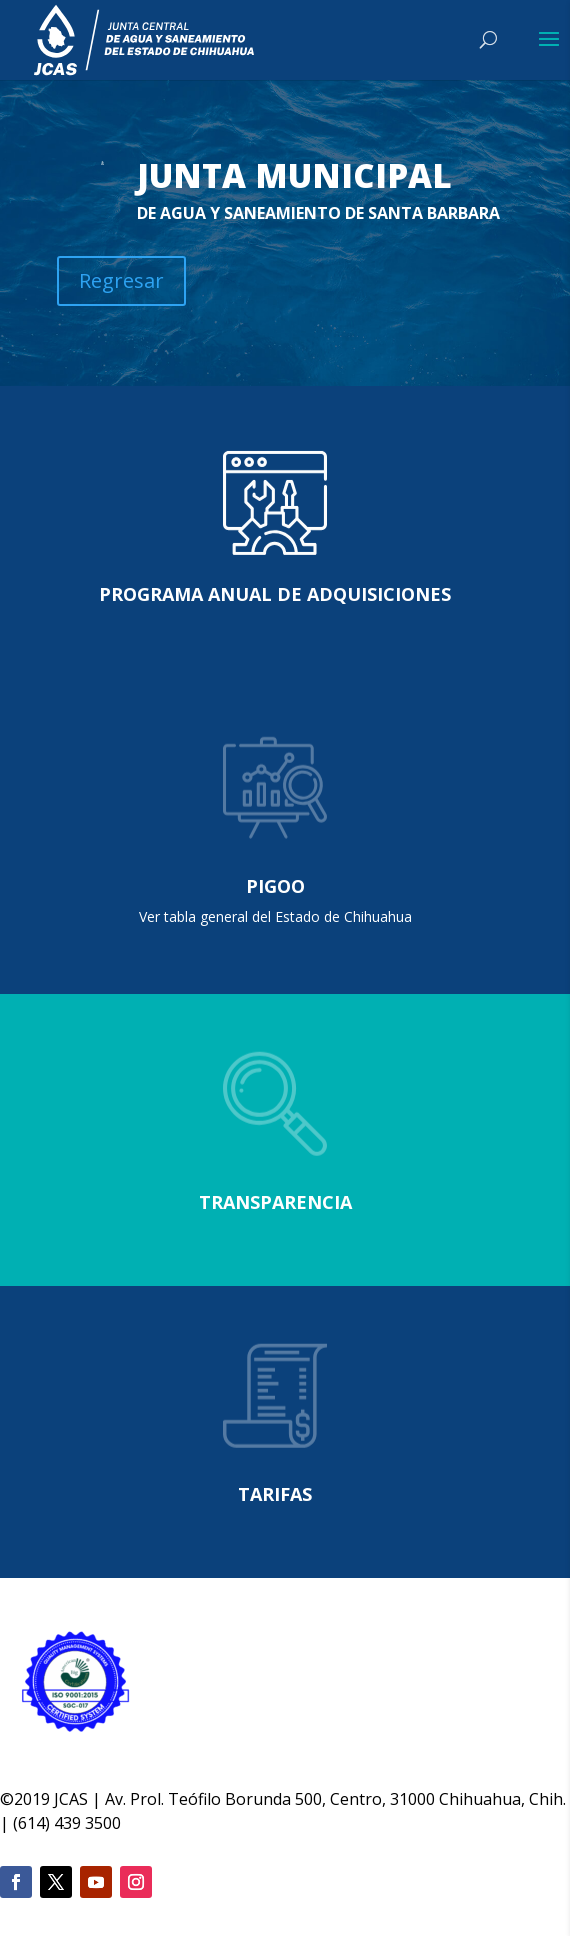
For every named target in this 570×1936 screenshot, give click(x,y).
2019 (32, 1799)
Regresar (121, 280)
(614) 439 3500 (67, 1823)
